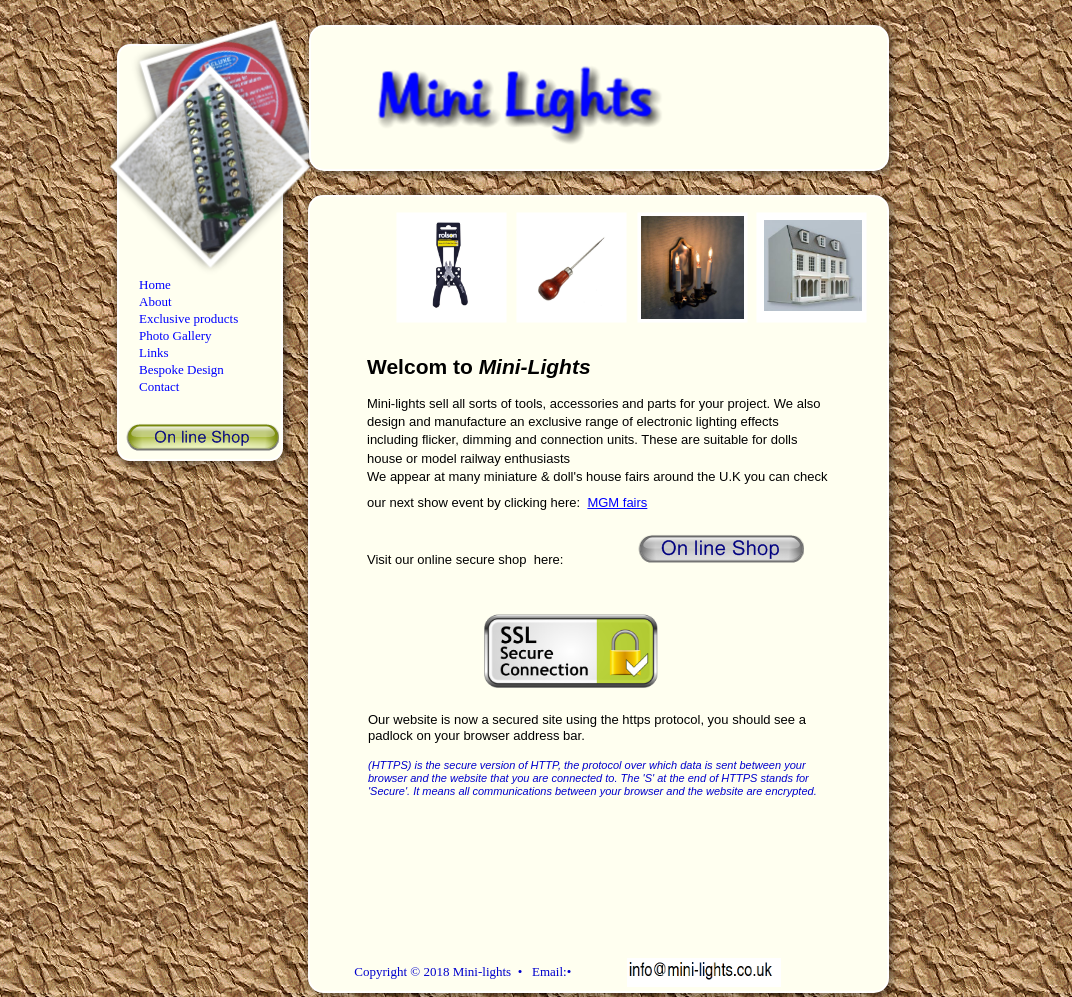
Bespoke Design (181, 369)
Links (154, 352)
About (155, 301)
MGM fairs (617, 502)
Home (155, 284)
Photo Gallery (175, 335)
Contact (159, 386)
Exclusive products (188, 318)
